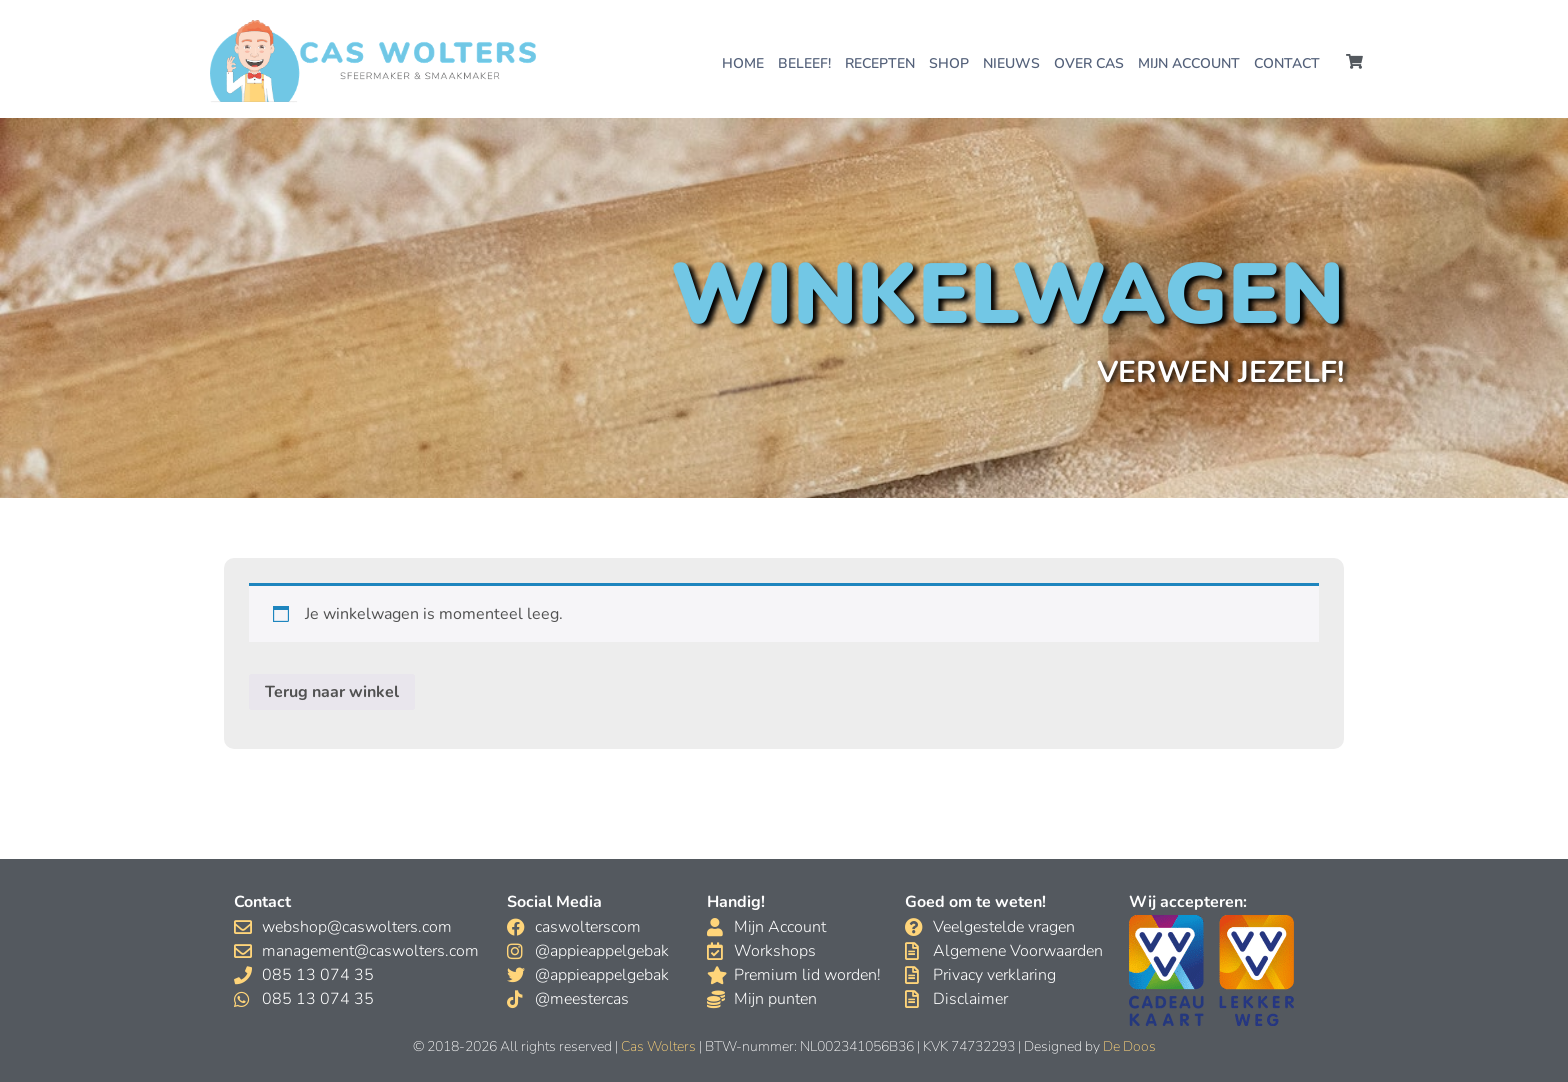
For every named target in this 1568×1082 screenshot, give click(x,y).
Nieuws (1011, 63)
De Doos (1129, 1046)
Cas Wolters (658, 1046)
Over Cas (1089, 63)
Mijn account (1189, 63)
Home (743, 63)
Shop (949, 63)
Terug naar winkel (332, 692)
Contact (1287, 63)
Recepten (880, 63)
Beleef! (804, 63)
